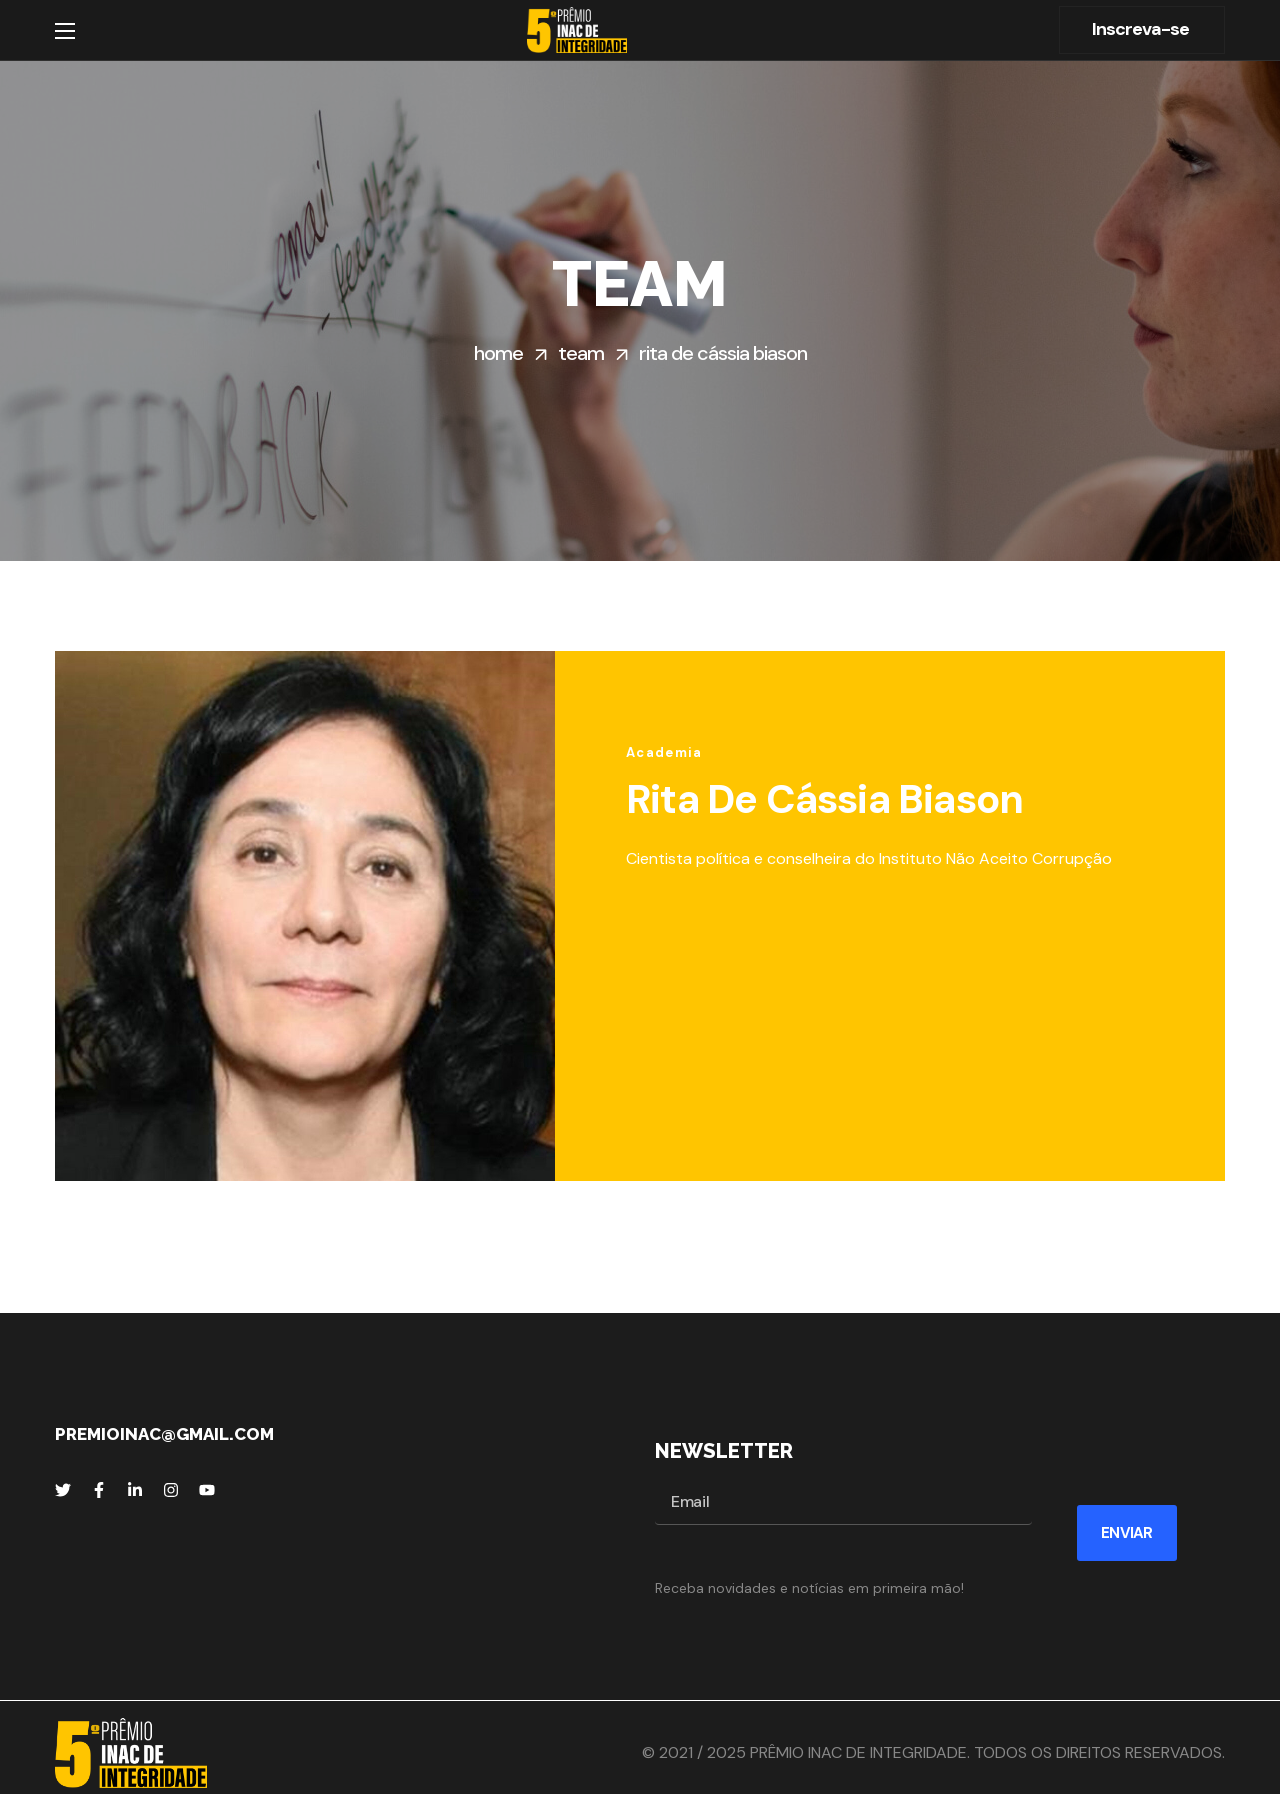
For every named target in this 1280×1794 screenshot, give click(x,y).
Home (498, 353)
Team (581, 353)
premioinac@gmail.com (164, 1434)
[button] (1142, 30)
